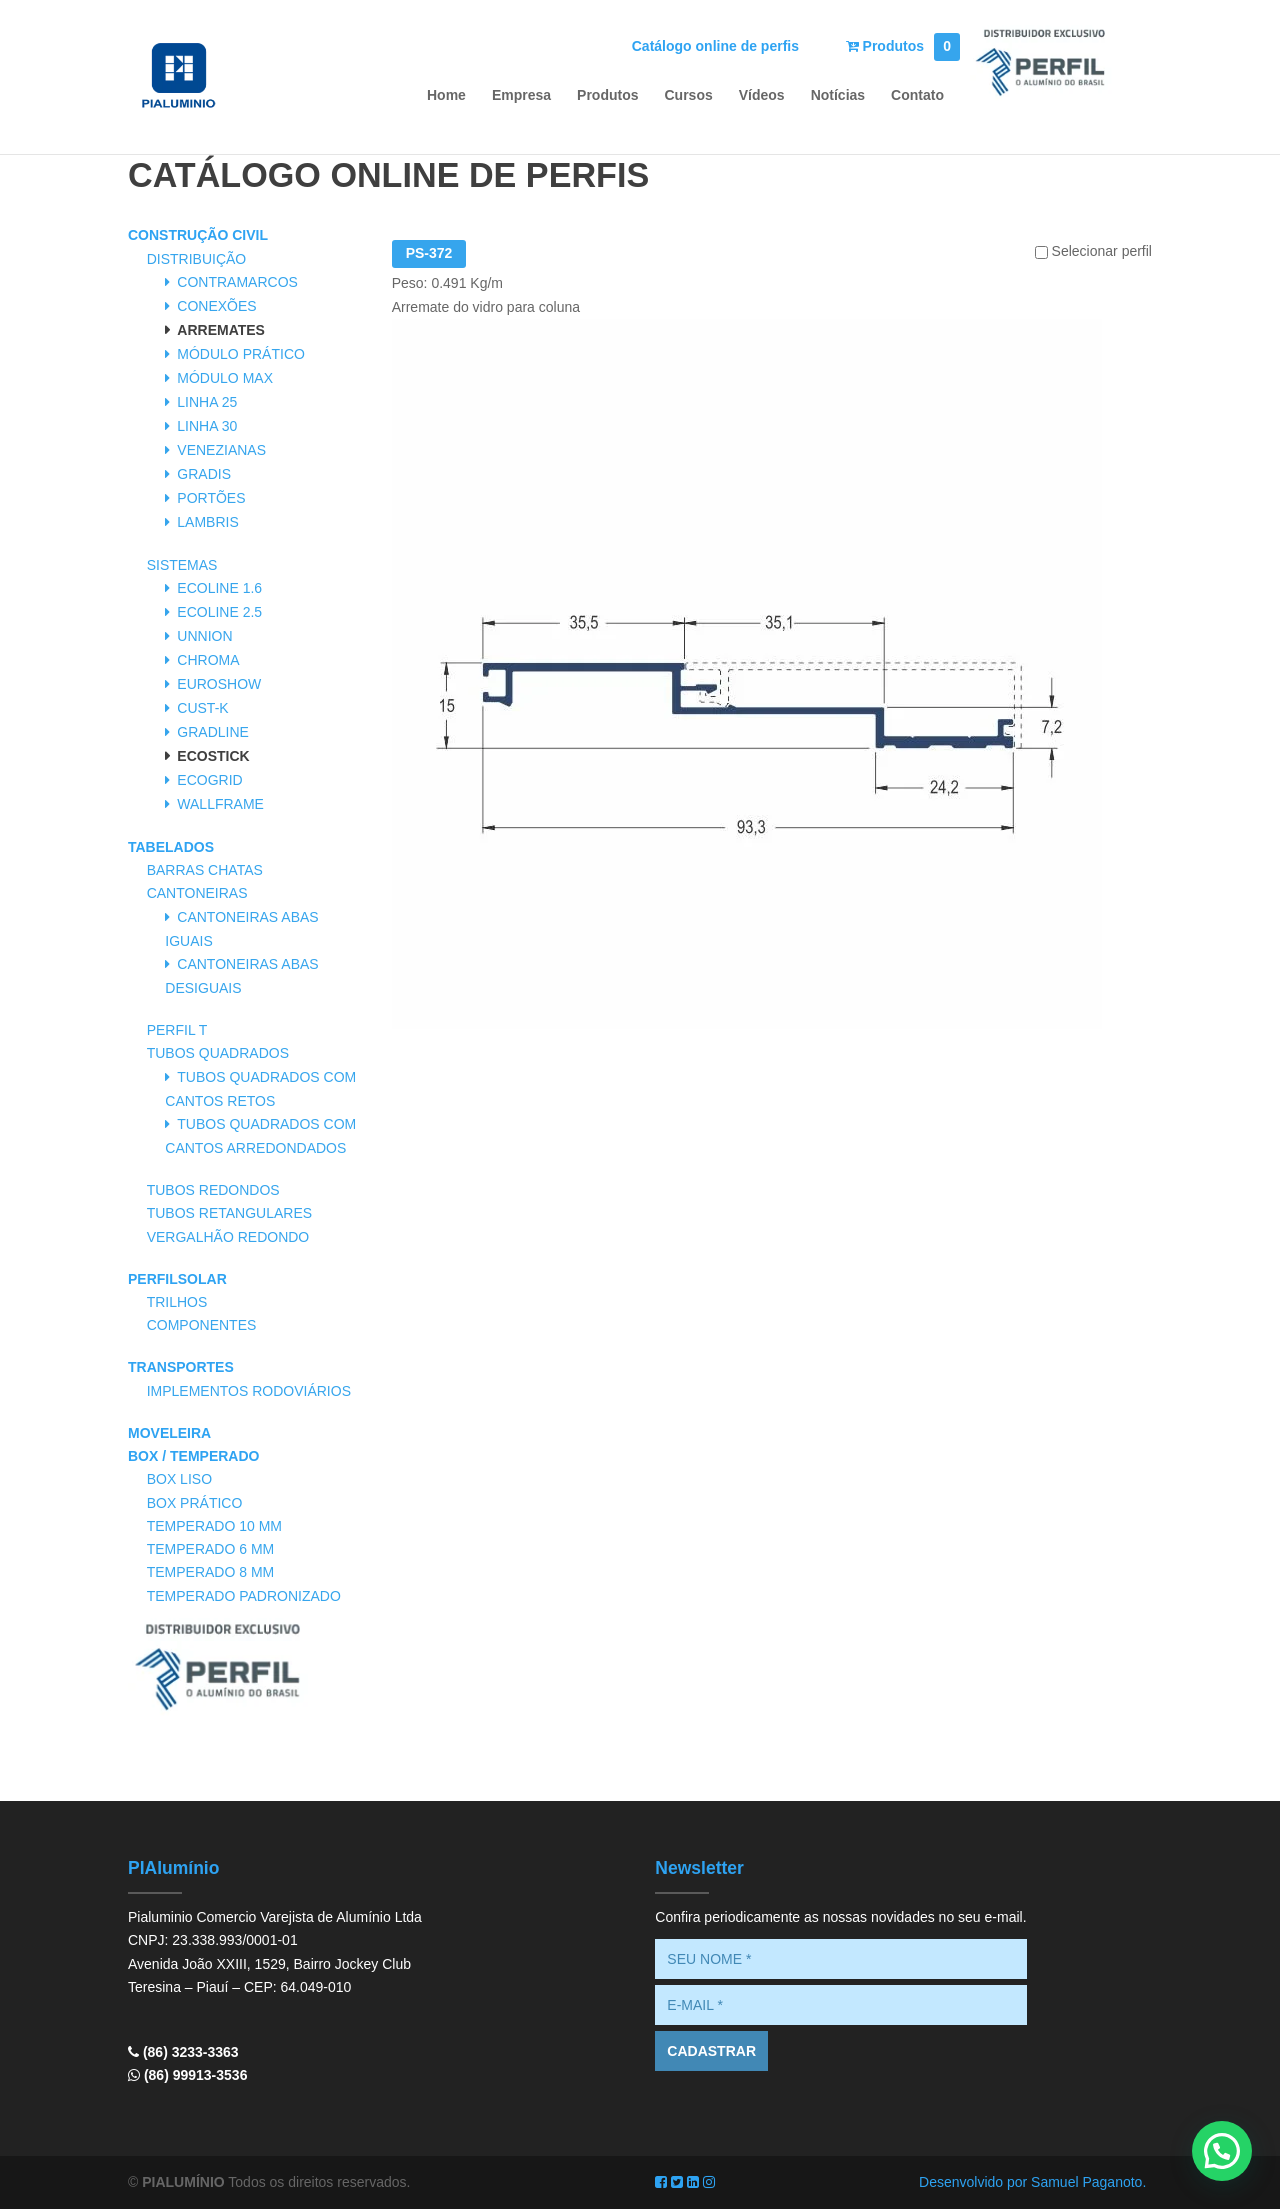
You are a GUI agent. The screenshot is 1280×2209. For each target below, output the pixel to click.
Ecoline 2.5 (219, 612)
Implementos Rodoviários (249, 1391)
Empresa (521, 95)
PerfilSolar (177, 1279)
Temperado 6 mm (211, 1549)
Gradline (213, 732)
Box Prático (195, 1503)
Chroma (208, 660)
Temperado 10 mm (214, 1526)
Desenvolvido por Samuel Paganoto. (1032, 2182)
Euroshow (219, 684)
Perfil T (177, 1030)
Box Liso (179, 1479)
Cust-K (202, 708)
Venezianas (221, 450)
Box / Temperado (193, 1456)
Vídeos (762, 95)
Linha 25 (207, 402)
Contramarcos (237, 282)
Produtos (903, 46)
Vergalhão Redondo (228, 1237)
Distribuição (197, 259)
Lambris (207, 522)
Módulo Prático (241, 354)
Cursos (689, 95)
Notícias (838, 95)
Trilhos (177, 1302)
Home (446, 95)
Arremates (221, 330)
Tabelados (171, 847)
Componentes (202, 1325)
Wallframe (220, 804)
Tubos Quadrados (218, 1053)
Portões (211, 498)
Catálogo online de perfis (715, 46)
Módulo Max (225, 378)
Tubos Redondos (213, 1190)
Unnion (204, 636)
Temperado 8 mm (211, 1572)
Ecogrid (209, 780)
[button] (1222, 2151)
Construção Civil (198, 235)
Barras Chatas (205, 870)
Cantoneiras (197, 893)
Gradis (204, 474)
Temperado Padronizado (244, 1596)
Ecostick (213, 756)
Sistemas (182, 565)
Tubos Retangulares (229, 1213)
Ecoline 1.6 (219, 588)
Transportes (181, 1367)
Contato (917, 95)
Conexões (216, 306)
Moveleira (169, 1433)
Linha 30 (207, 426)
